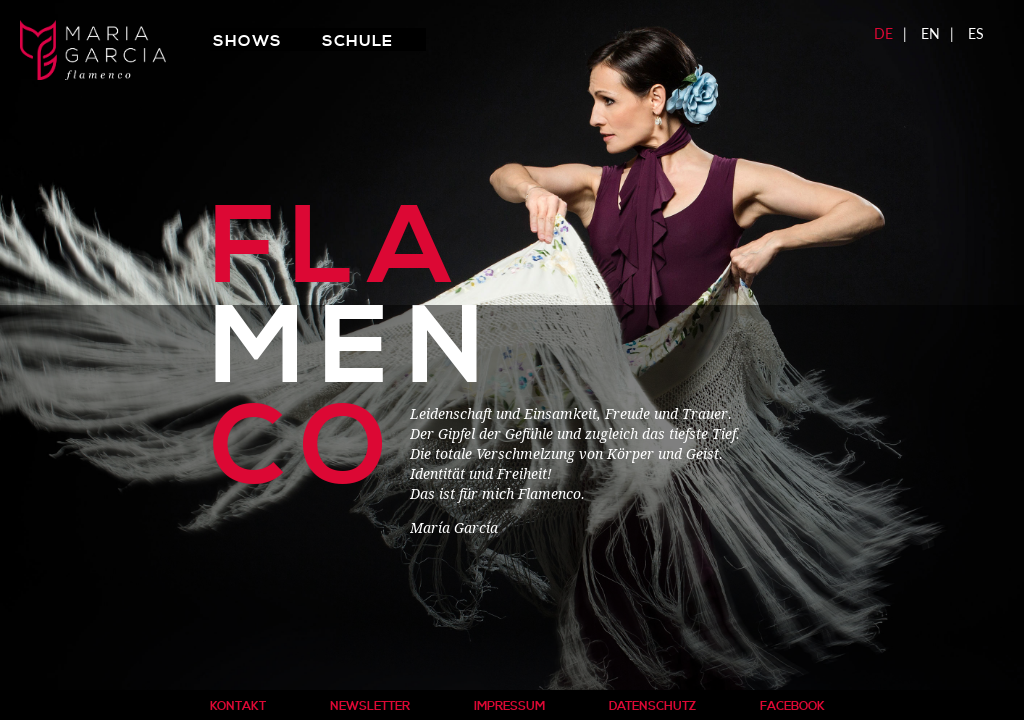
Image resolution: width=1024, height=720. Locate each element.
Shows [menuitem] (247, 41)
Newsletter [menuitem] (370, 706)
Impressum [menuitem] (509, 706)
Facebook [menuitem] (792, 706)
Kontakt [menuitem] (238, 706)
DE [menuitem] (883, 33)
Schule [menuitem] (357, 41)
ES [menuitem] (976, 33)
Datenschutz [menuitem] (652, 706)
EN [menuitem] (930, 33)
